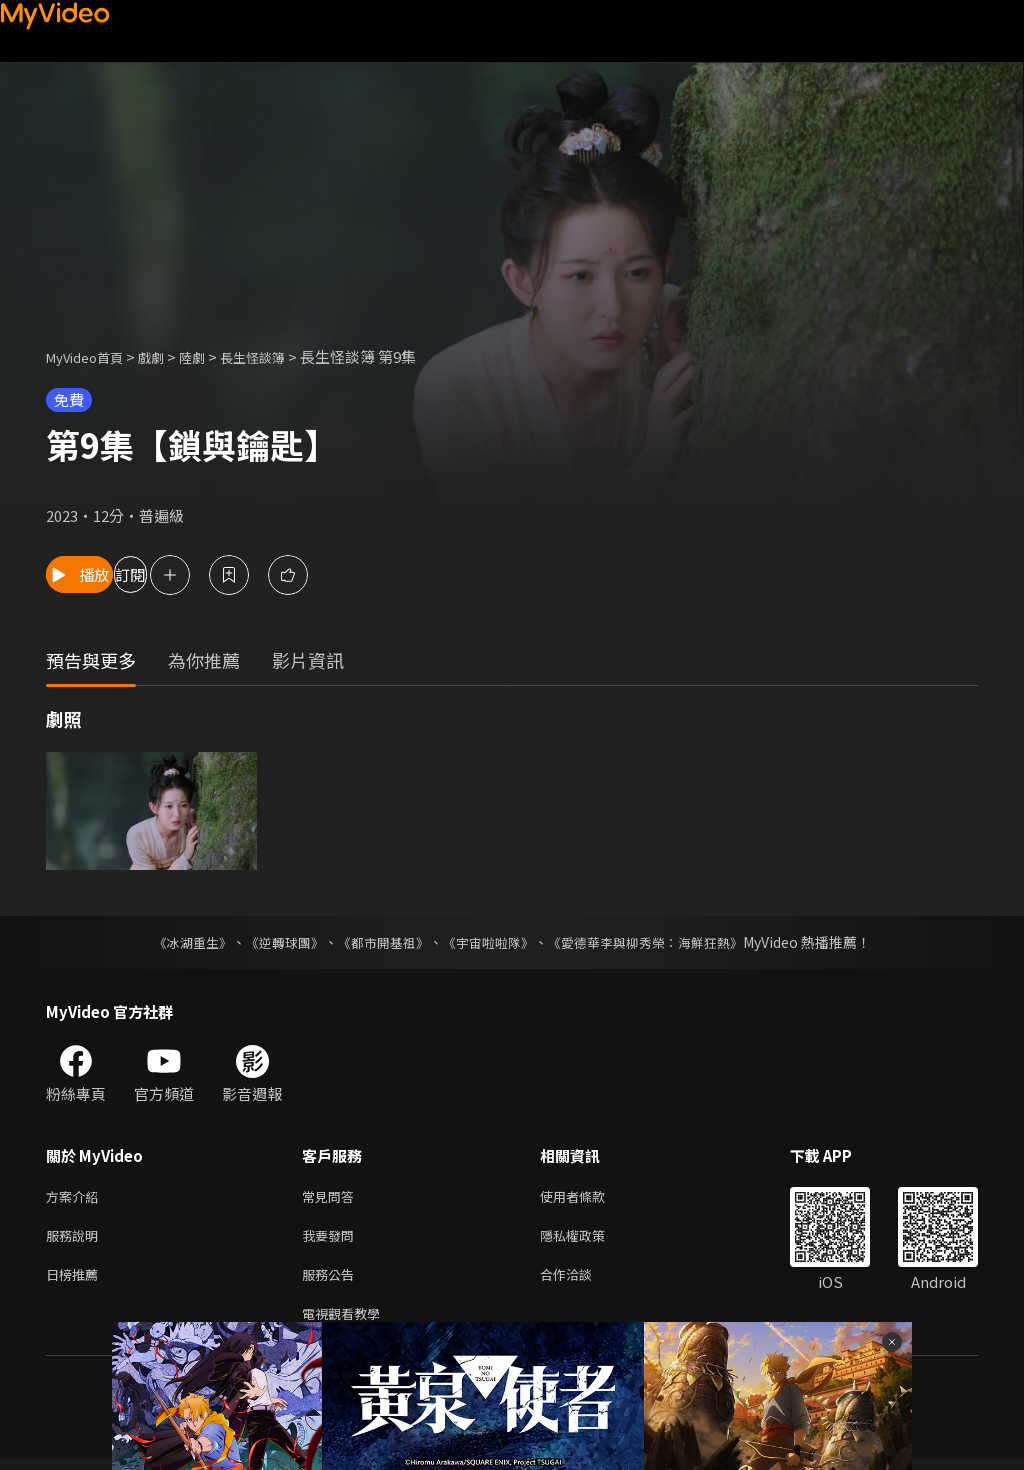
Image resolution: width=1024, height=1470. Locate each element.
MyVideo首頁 (91, 356)
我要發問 (332, 1239)
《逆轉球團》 (273, 942)
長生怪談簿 (279, 356)
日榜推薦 (76, 1281)
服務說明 (76, 1239)
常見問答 (332, 1197)
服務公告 (332, 1281)
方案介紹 (76, 1197)
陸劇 (212, 356)
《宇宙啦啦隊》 (490, 942)
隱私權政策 (589, 1239)
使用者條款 (589, 1197)
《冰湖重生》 (175, 942)
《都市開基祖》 (378, 942)
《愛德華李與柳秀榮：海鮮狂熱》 (658, 942)
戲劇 (167, 356)
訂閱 (216, 574)
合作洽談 (582, 1281)
